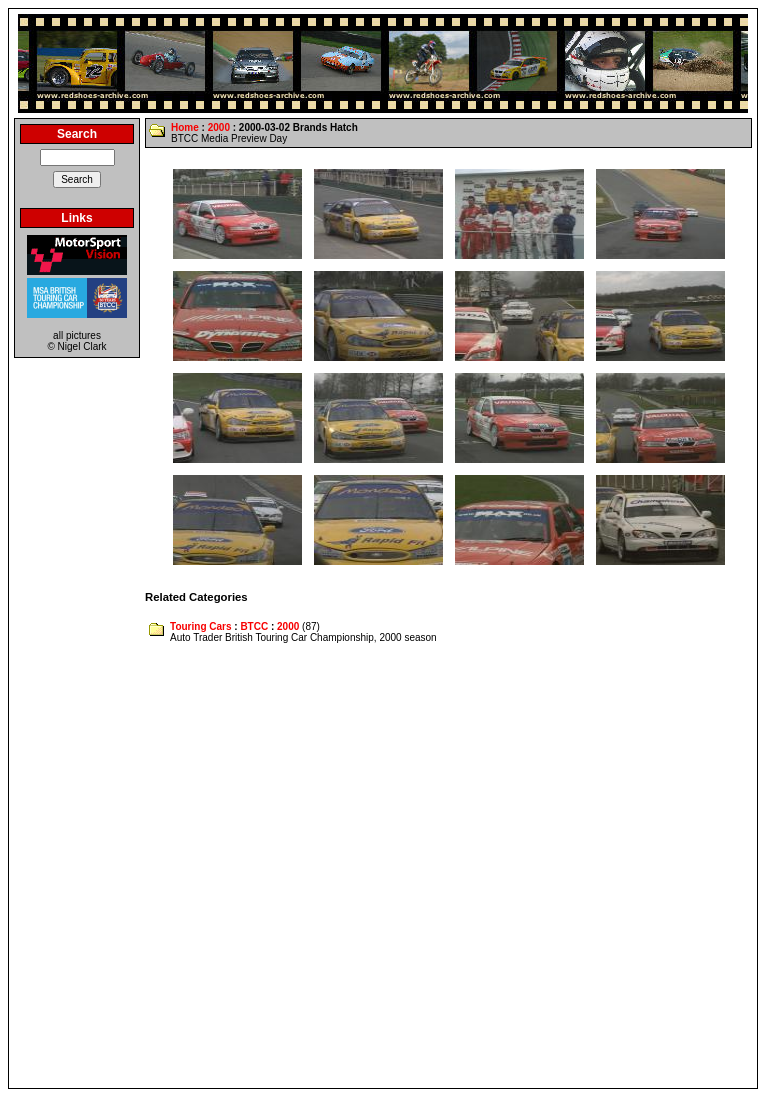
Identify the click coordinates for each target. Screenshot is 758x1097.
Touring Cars (200, 626)
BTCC (254, 626)
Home (185, 127)
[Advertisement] (216, 867)
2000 (219, 127)
